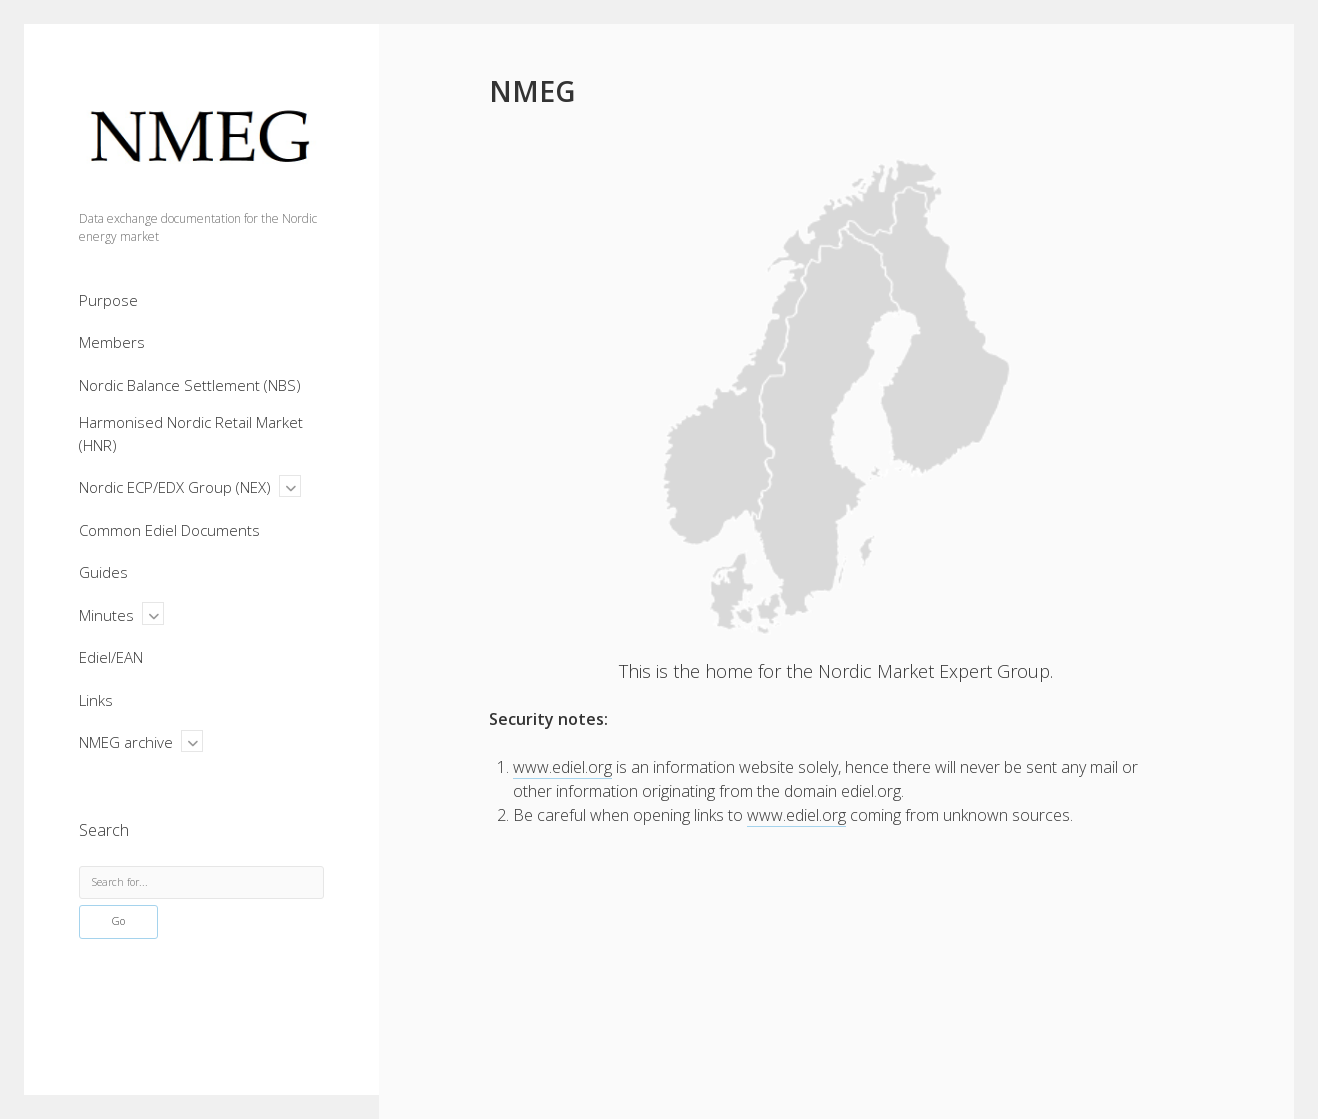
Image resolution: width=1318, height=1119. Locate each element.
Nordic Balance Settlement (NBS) (190, 385)
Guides (103, 572)
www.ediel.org (562, 767)
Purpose (108, 300)
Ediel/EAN (111, 657)
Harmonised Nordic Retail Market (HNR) (191, 433)
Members (112, 342)
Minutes (106, 615)
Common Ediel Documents (169, 530)
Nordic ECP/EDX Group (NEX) (175, 487)
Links (96, 700)
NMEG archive (126, 742)
